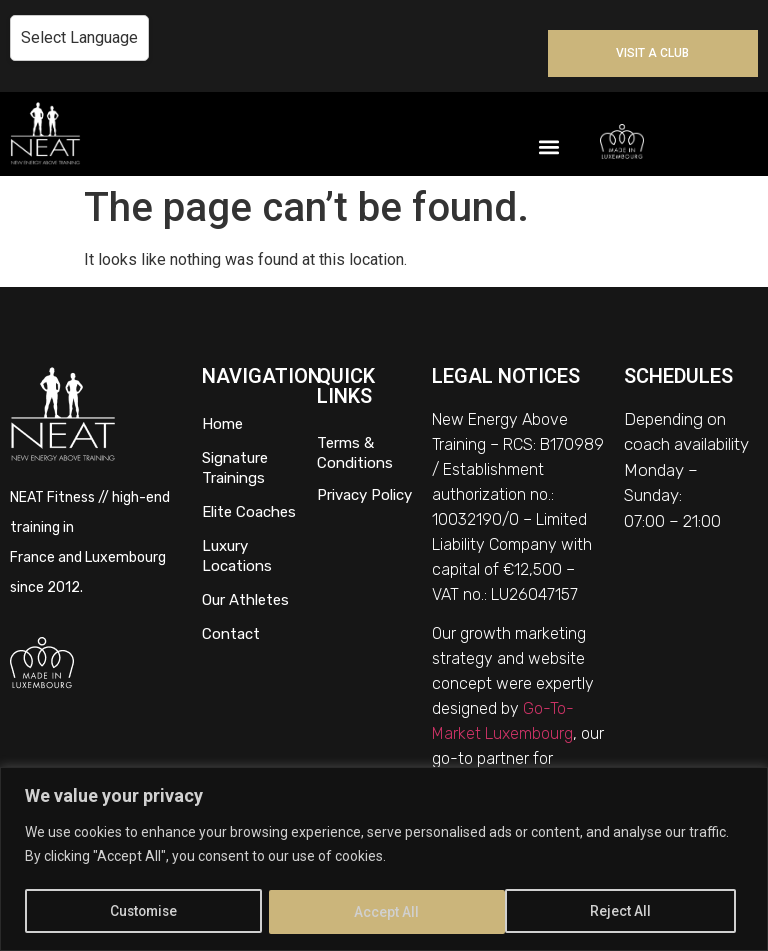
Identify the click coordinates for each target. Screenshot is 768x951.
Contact (231, 634)
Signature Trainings (235, 468)
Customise (144, 912)
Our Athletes (245, 600)
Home (222, 424)
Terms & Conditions (355, 453)
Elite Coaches (249, 512)
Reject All (386, 912)
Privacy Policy (364, 495)
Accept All (626, 912)
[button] (549, 146)
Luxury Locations (237, 556)
